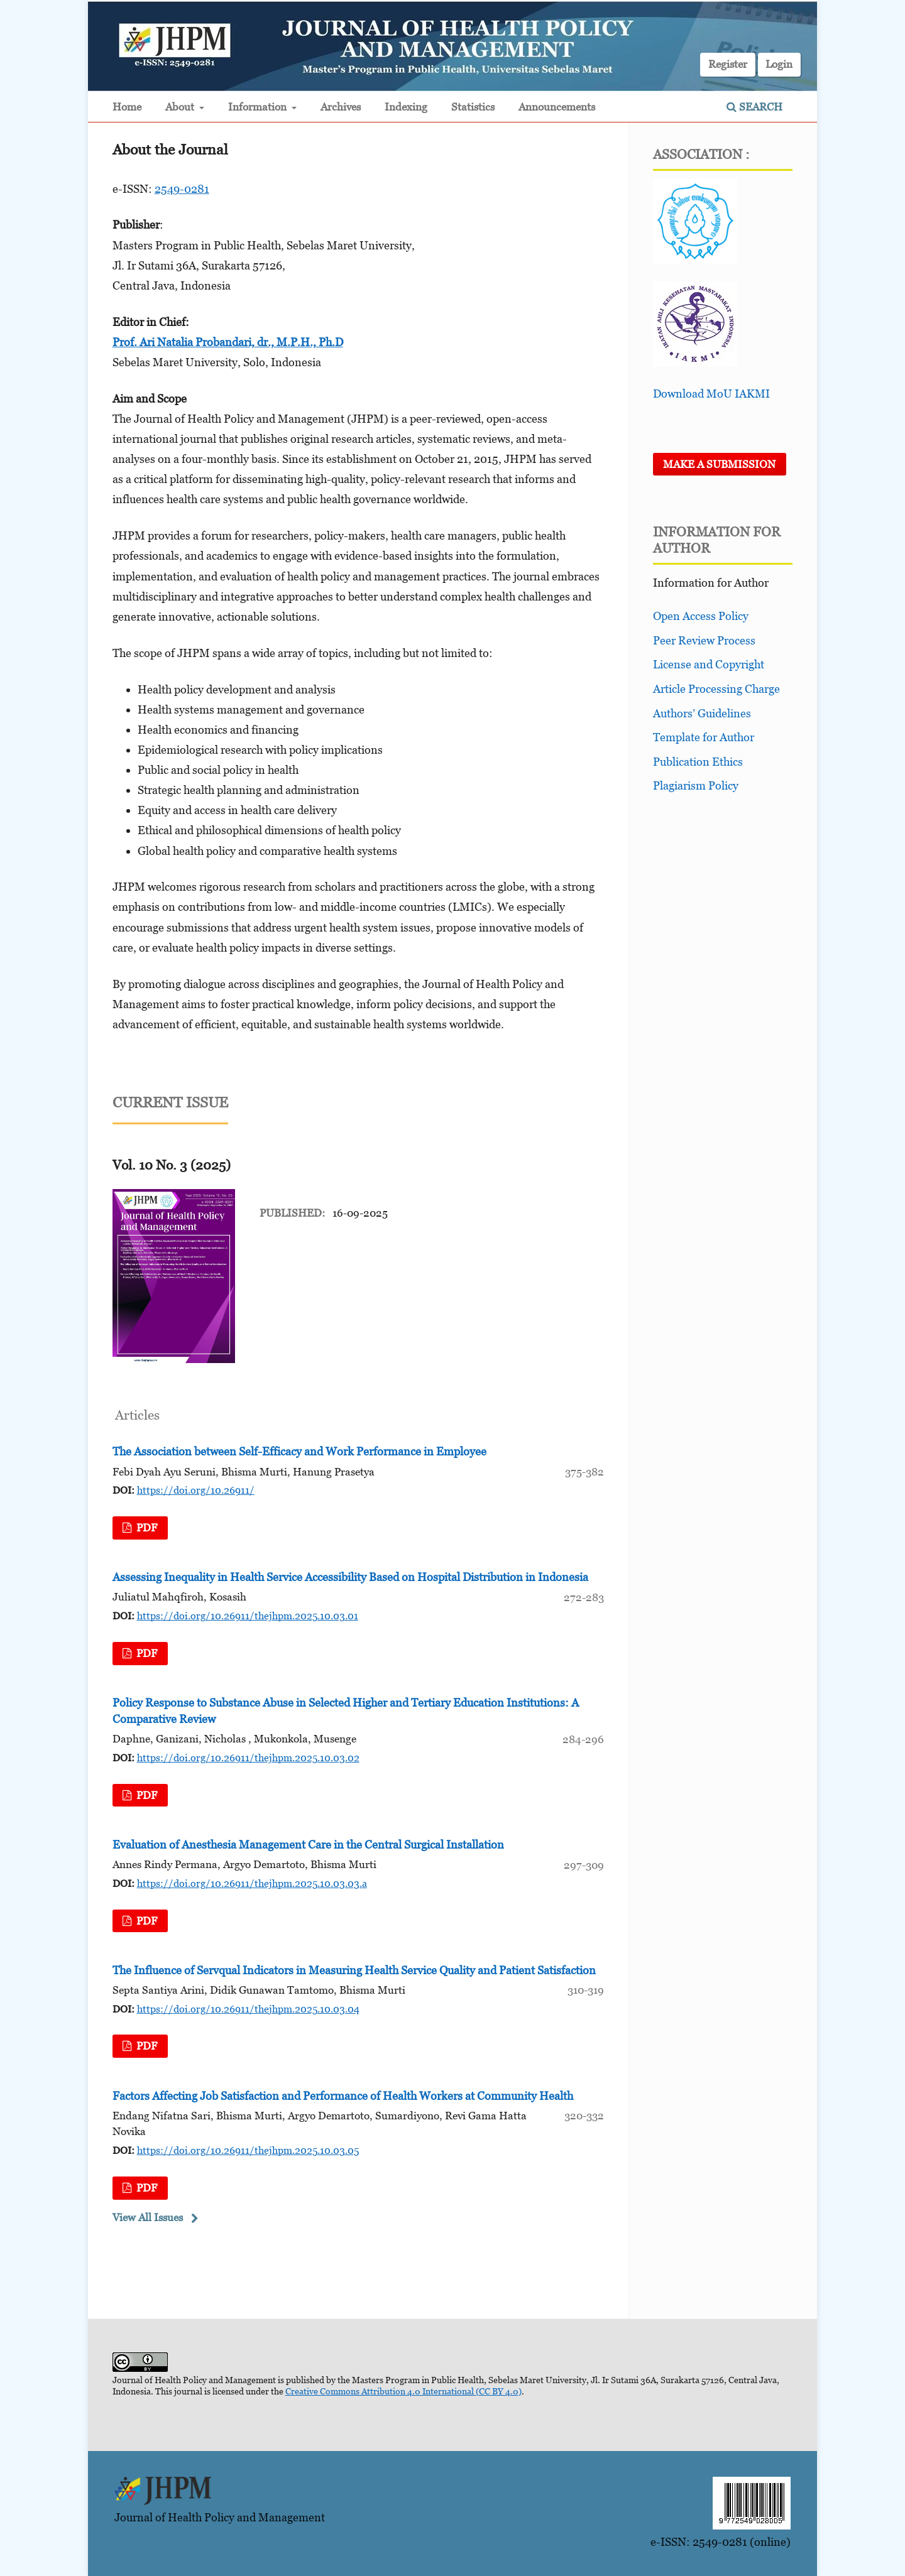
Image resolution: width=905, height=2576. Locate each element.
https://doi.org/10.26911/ (196, 1490)
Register (727, 64)
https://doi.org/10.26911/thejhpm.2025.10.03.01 (247, 1615)
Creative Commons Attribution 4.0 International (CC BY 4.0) (403, 2391)
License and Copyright (708, 664)
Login (779, 64)
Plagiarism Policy (695, 785)
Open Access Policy (701, 615)
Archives (341, 107)
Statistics (473, 107)
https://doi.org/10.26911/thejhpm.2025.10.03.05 (248, 2150)
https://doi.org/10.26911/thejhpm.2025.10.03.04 (248, 2008)
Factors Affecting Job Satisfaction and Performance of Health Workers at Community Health (342, 2095)
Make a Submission (719, 464)
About (181, 107)
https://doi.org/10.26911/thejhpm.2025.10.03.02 (248, 1757)
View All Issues (147, 2217)
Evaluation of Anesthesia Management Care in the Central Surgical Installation (308, 1844)
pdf (145, 1527)
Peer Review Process (704, 640)
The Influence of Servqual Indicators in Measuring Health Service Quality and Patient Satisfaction (354, 1970)
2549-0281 (182, 188)
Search (754, 107)
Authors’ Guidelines (702, 713)
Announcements (556, 107)
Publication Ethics (698, 761)
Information (258, 107)
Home (126, 107)
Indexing (406, 107)
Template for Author (703, 737)
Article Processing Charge (716, 688)
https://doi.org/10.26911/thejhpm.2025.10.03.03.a (252, 1883)
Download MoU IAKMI (711, 393)
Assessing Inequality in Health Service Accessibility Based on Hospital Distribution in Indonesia (350, 1577)
